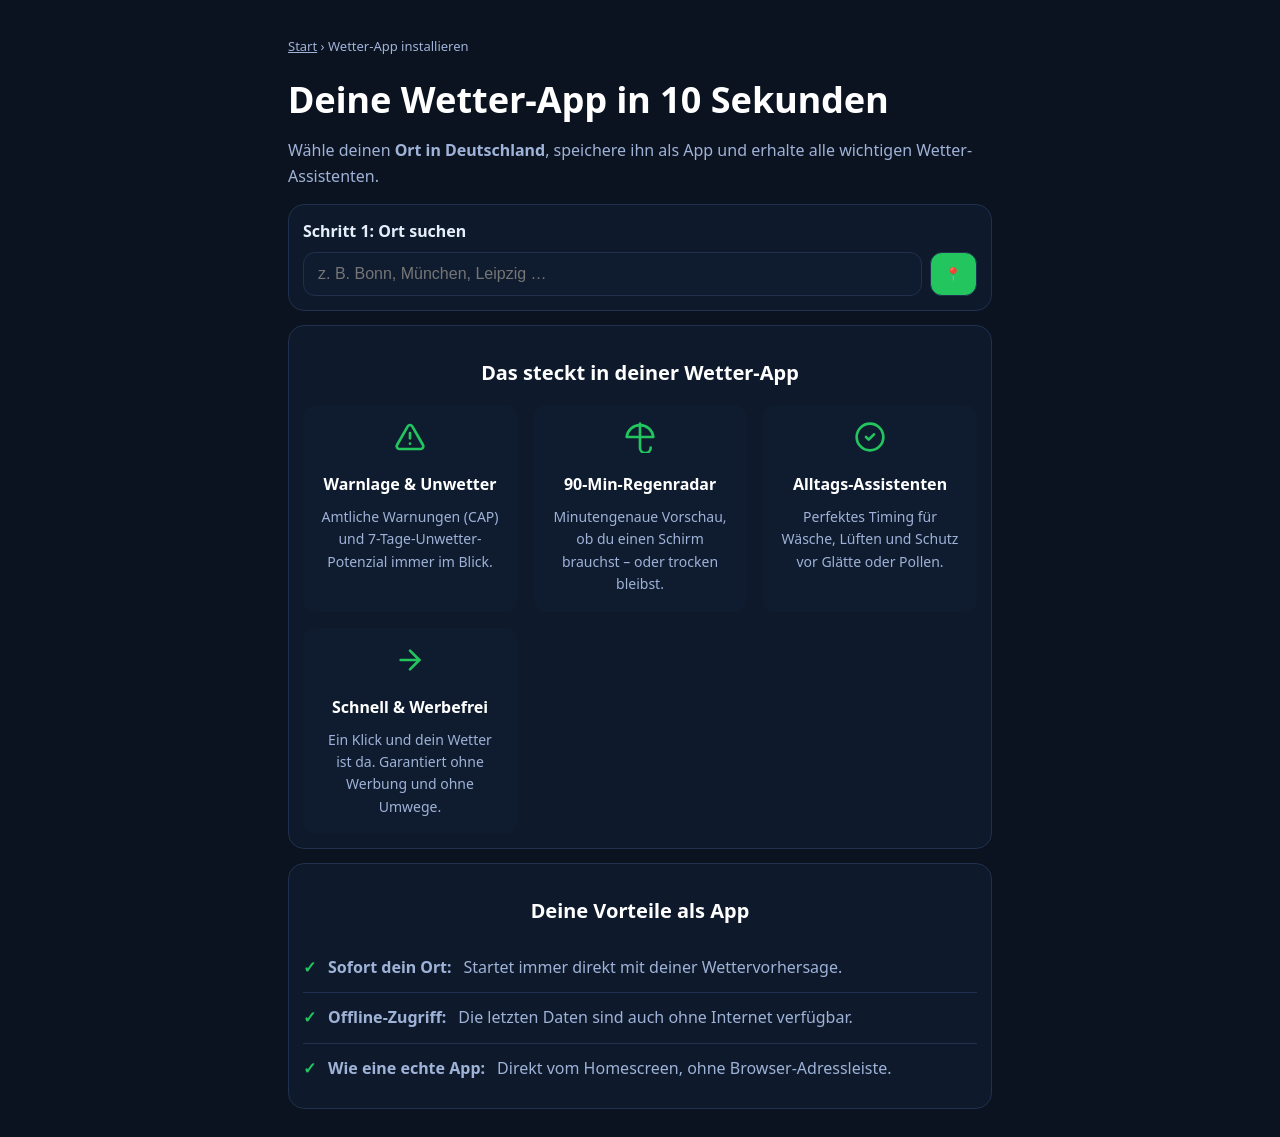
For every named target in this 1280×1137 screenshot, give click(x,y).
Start (302, 46)
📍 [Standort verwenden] (953, 274)
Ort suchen (384, 231)
